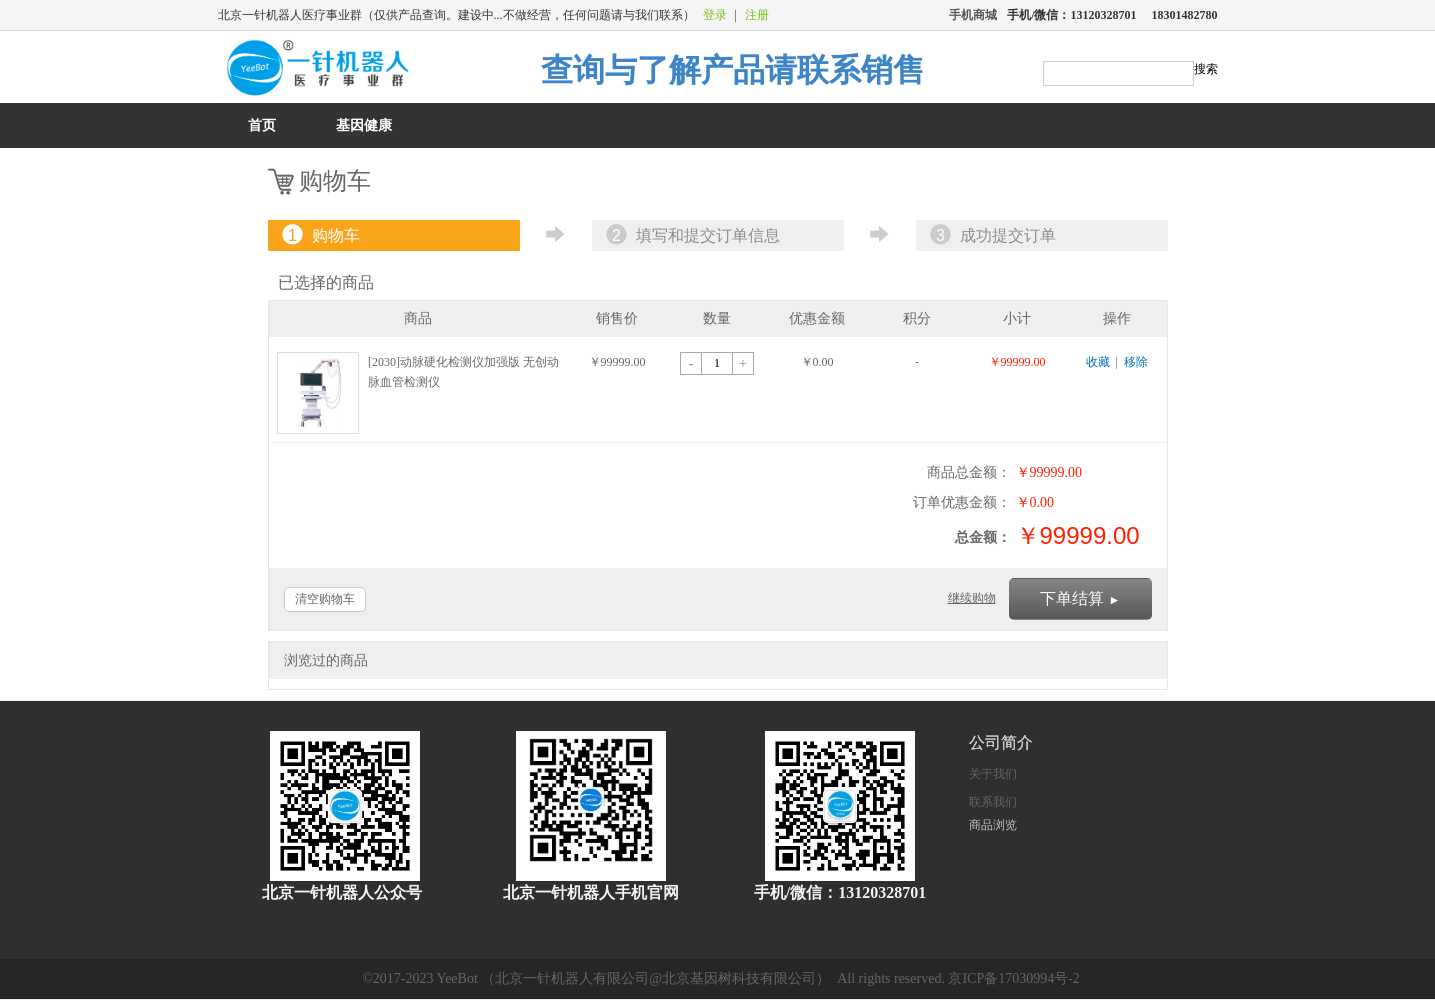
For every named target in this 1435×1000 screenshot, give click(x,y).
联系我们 (993, 802)
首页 (262, 125)
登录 (715, 15)
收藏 (1098, 362)
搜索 (1206, 69)
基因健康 (364, 125)
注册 (757, 15)
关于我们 (993, 774)
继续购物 (972, 598)
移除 (1136, 362)
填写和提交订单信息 (691, 235)
